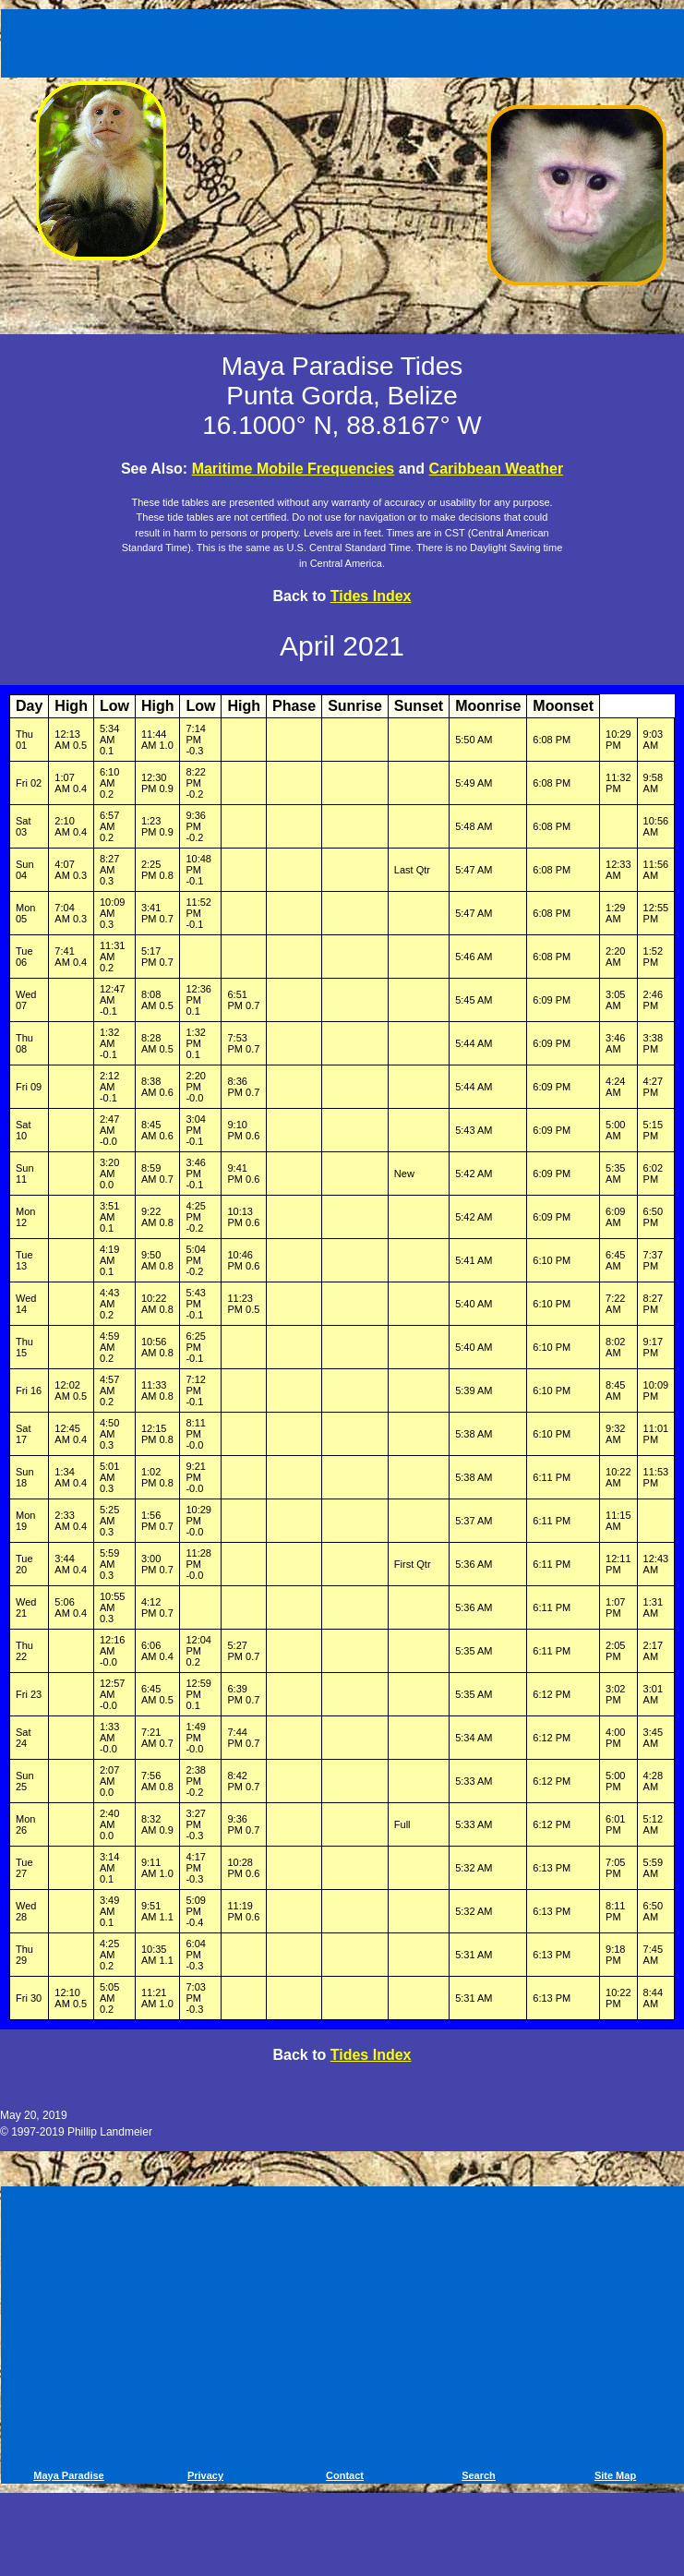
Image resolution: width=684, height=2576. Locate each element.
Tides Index (371, 596)
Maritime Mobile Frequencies (293, 468)
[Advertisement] (344, 39)
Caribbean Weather (496, 468)
